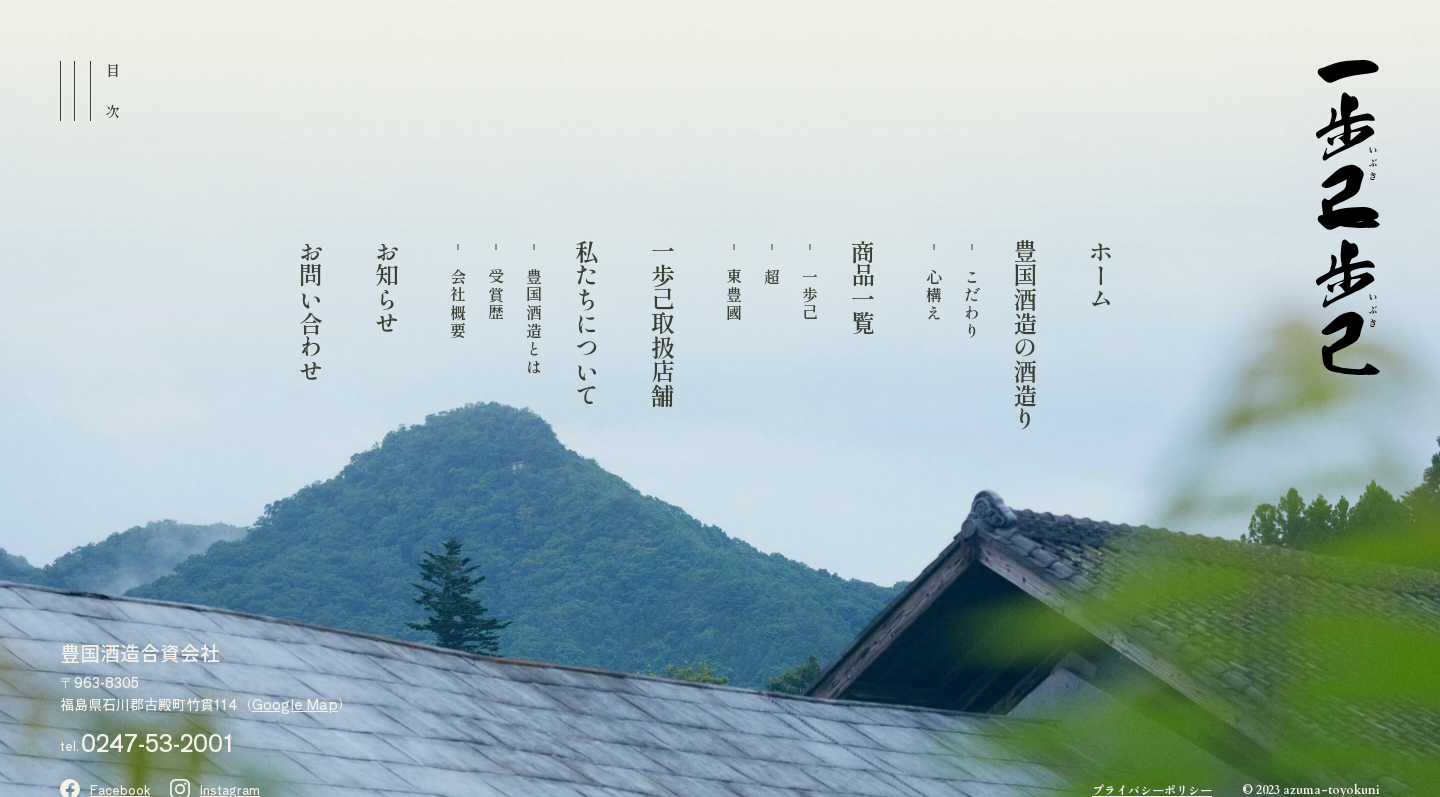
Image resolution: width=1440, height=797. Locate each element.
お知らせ (386, 287)
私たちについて (586, 323)
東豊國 (734, 295)
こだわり (972, 304)
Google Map (295, 704)
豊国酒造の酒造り (1024, 335)
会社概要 (458, 304)
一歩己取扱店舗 (662, 323)
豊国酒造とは (534, 322)
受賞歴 (496, 295)
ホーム (1100, 275)
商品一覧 (862, 287)
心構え (934, 295)
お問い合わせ (310, 311)
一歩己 (810, 295)
